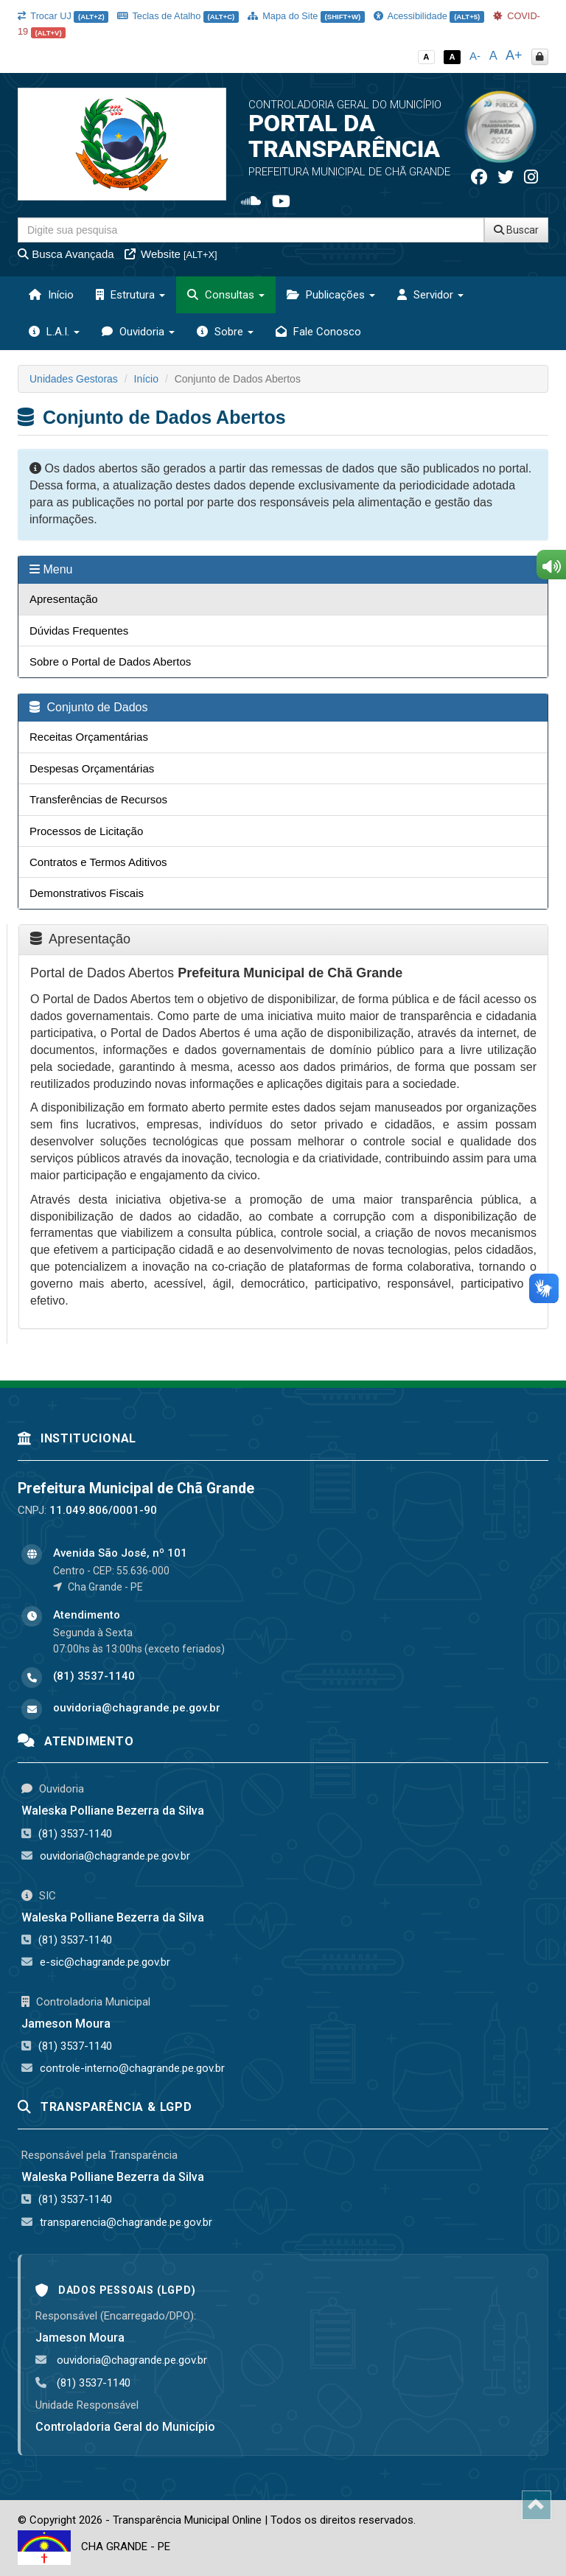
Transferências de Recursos (98, 799)
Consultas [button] (226, 294)
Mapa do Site (306, 15)
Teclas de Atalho (178, 15)
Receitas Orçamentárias (88, 736)
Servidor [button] (430, 294)
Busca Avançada (66, 254)
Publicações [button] (331, 294)
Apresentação (63, 599)
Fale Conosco (318, 331)
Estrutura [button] (130, 294)
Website (171, 254)
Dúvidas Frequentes (78, 630)
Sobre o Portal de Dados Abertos (110, 661)
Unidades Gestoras (73, 379)
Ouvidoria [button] (138, 331)
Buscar (516, 230)
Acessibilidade (429, 15)
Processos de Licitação (86, 831)
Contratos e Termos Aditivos (98, 862)
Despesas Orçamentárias (91, 768)
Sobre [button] (225, 331)
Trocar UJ (63, 15)
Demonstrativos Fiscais (86, 893)
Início (51, 294)
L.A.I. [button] (54, 331)
